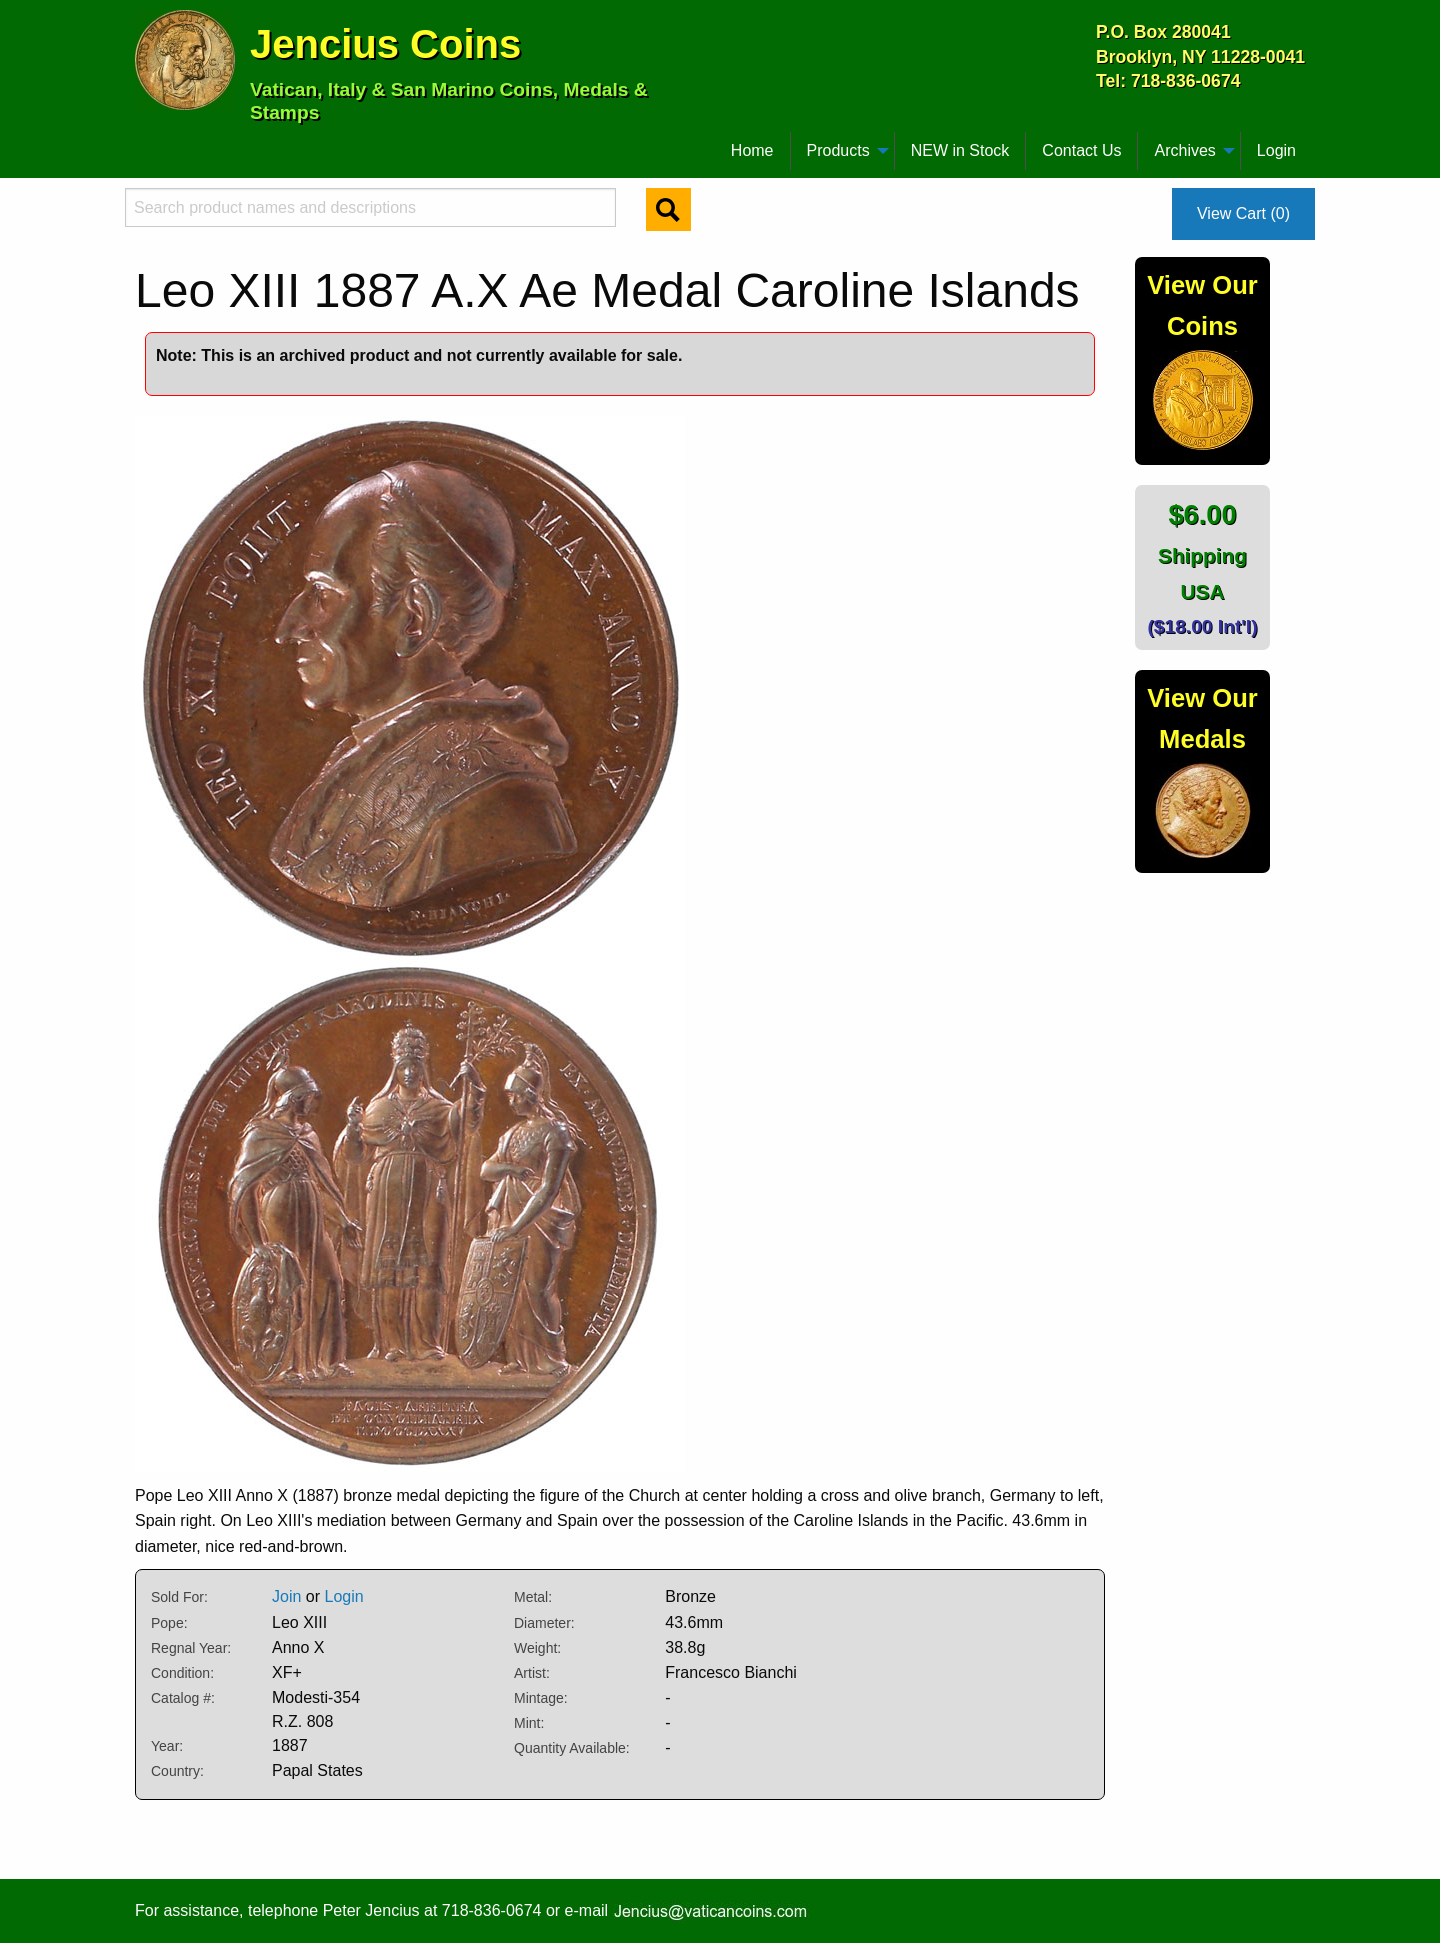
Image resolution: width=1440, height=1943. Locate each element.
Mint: (529, 1723)
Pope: (169, 1623)
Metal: (533, 1597)
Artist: (532, 1673)
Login (1276, 150)
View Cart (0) (1243, 213)
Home (752, 150)
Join (286, 1596)
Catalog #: (183, 1698)
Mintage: (541, 1698)
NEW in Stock (960, 150)
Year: (167, 1746)
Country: (177, 1771)
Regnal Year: (191, 1648)
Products (838, 150)
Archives (1184, 150)
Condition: (182, 1673)
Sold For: (179, 1597)
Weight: (537, 1648)
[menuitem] (144, 143)
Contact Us (1081, 150)
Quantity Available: (572, 1748)
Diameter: (544, 1623)
